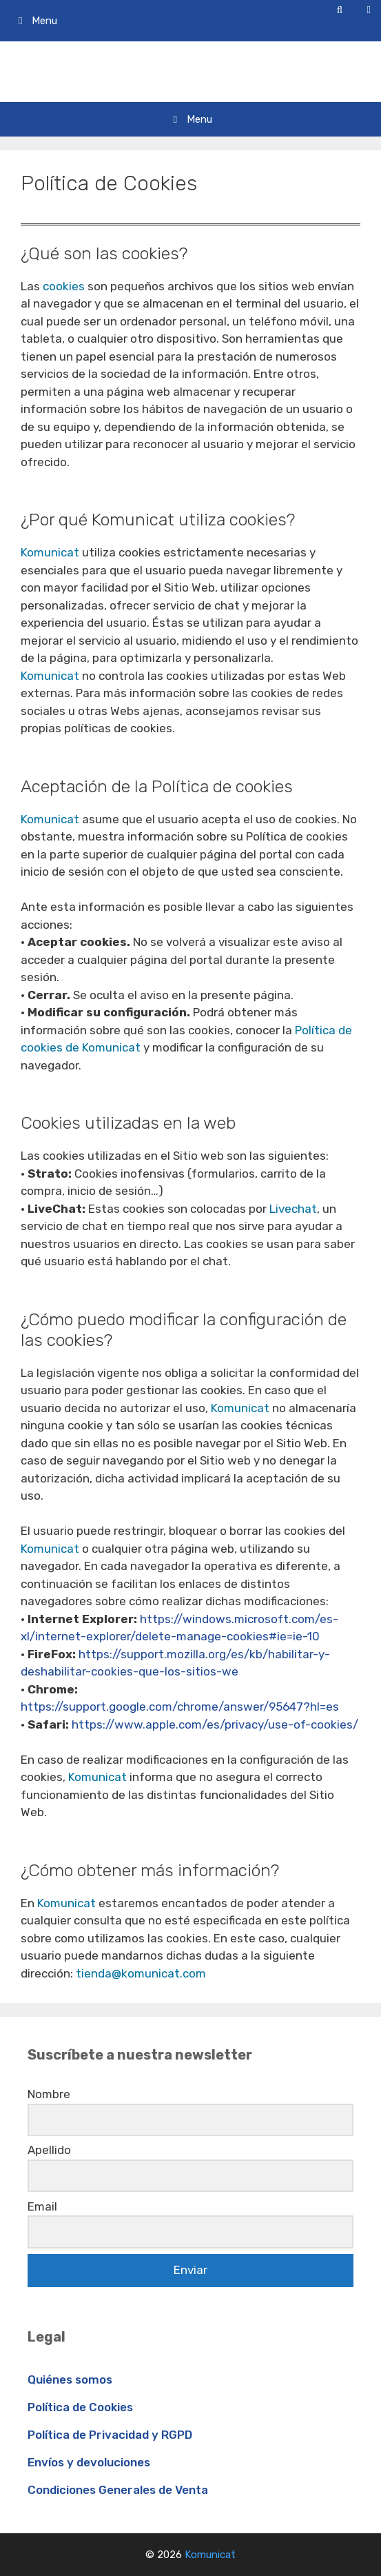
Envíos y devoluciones (89, 2462)
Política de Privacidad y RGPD (110, 2435)
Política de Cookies (80, 2407)
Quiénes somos (70, 2379)
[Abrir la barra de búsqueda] (339, 10)
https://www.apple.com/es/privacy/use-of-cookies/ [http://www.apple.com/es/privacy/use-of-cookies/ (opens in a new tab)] (215, 1724)
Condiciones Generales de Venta (118, 2490)
